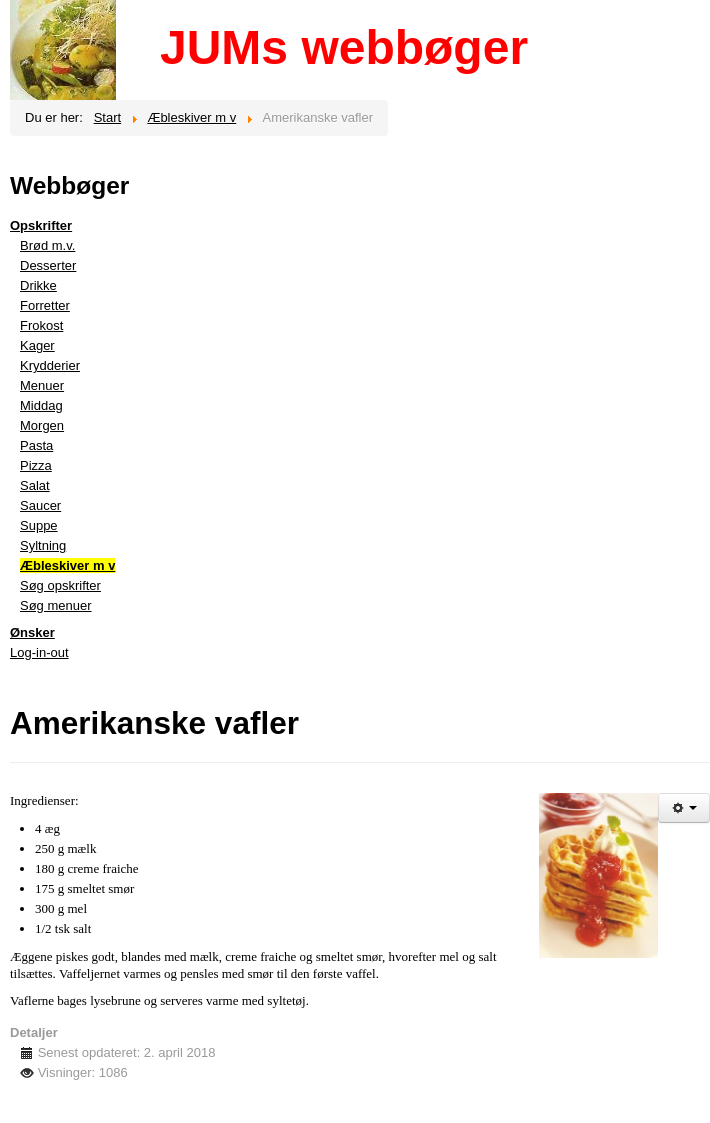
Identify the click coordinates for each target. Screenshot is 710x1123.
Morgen (42, 425)
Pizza (36, 465)
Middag (41, 405)
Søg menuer (56, 605)
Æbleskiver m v (67, 565)
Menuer (42, 385)
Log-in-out (39, 652)
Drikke (38, 285)
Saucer (40, 505)
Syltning (43, 545)
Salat (35, 485)
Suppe (39, 525)
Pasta (36, 445)
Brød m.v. (47, 245)
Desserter (48, 265)
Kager (37, 345)
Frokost (41, 325)
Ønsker (32, 632)
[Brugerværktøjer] (684, 808)
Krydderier (50, 365)
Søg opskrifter (60, 585)
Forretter (45, 305)
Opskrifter (41, 225)
